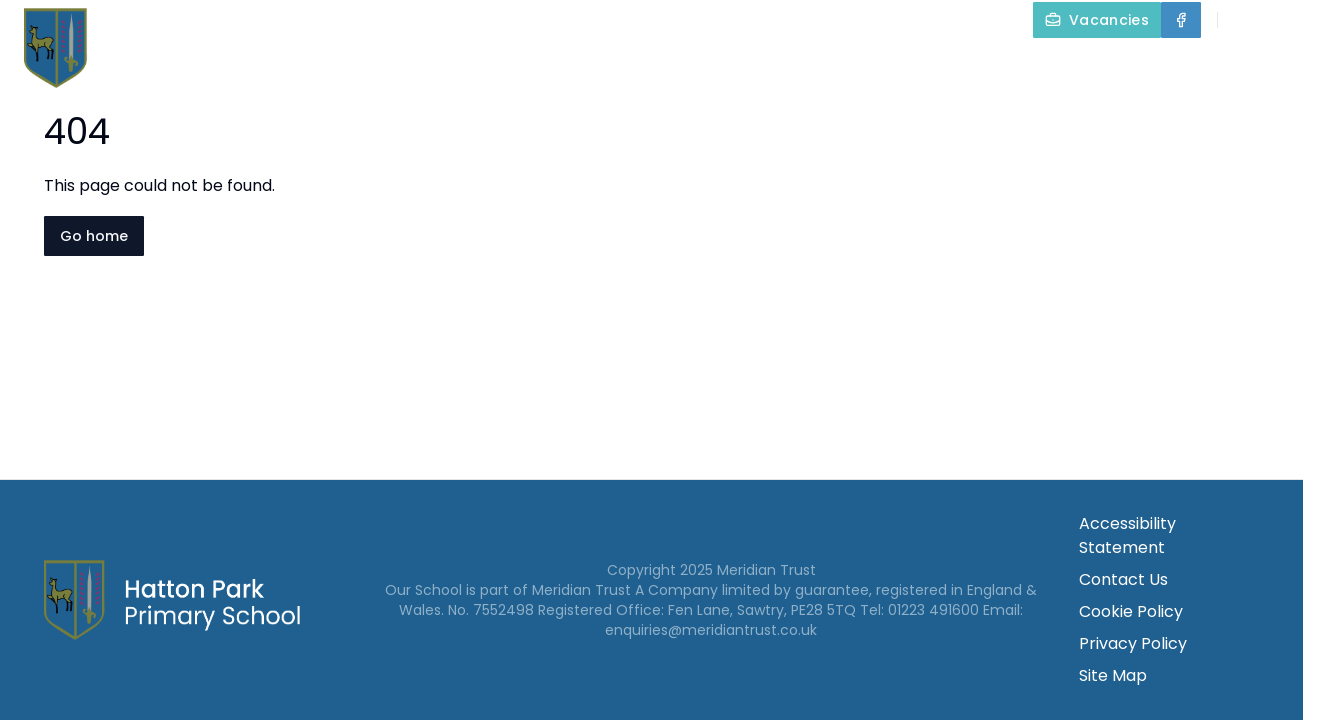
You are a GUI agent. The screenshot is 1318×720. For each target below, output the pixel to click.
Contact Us (1259, 66)
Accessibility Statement (1127, 535)
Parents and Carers (1084, 66)
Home (408, 66)
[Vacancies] (1097, 20)
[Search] (1244, 20)
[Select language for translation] (1286, 20)
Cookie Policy (1131, 611)
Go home (94, 236)
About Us (521, 66)
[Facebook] (1181, 20)
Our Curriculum (880, 66)
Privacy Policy (1133, 643)
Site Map (1113, 675)
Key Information (689, 66)
